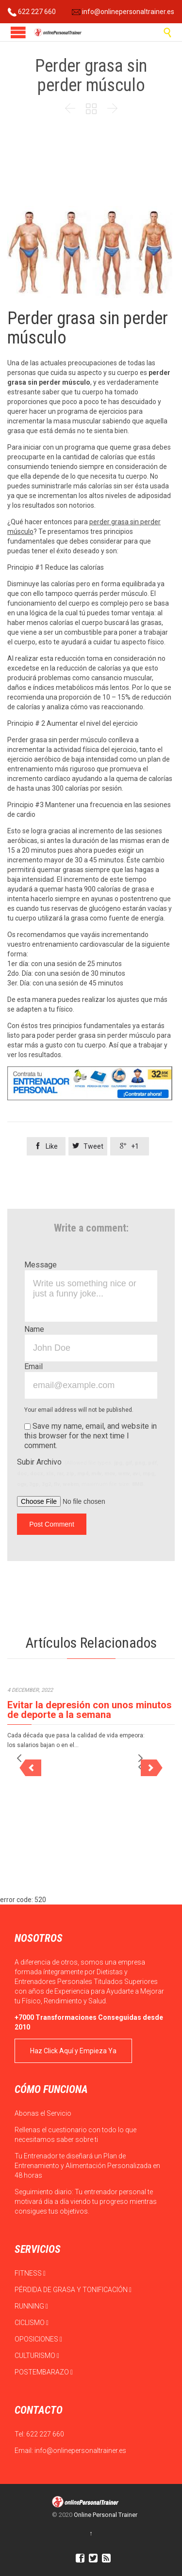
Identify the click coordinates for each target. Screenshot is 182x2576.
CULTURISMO (37, 2355)
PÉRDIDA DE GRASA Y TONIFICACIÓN (73, 2290)
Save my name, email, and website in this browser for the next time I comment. (90, 1435)
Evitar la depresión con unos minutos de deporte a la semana (89, 1709)
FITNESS (30, 2273)
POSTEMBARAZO (44, 2372)
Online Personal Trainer (105, 2514)
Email (33, 1366)
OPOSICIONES (38, 2339)
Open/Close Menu (18, 32)
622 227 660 (32, 12)
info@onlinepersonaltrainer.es (123, 12)
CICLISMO (32, 2322)
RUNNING (31, 2306)
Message (40, 1264)
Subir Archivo (87, 1472)
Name (34, 1329)
